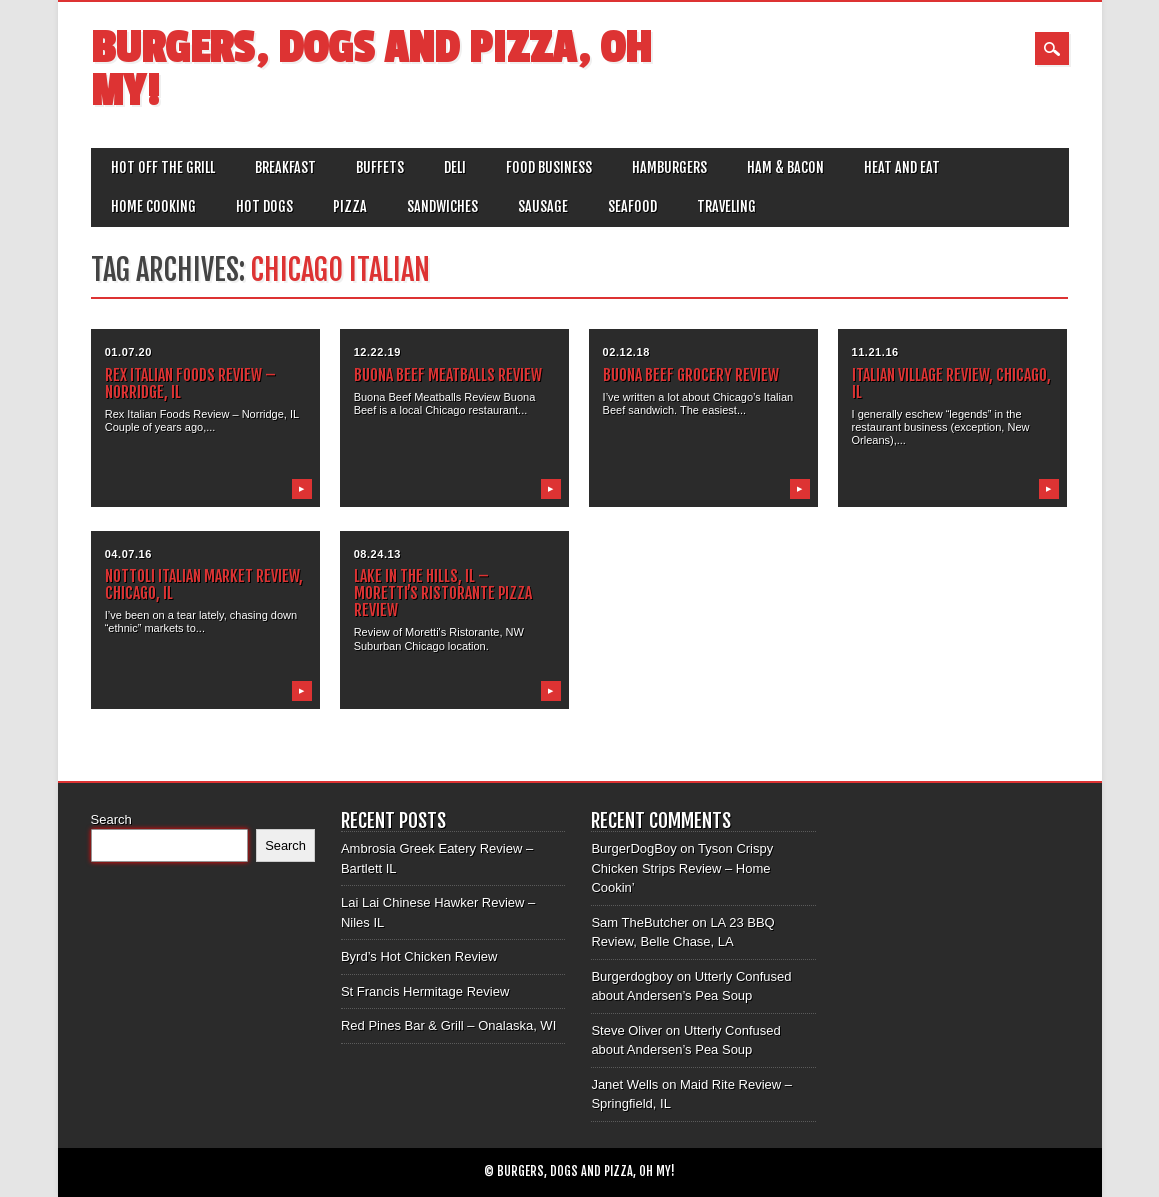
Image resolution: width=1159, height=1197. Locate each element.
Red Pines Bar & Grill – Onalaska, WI (448, 1025)
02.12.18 (626, 352)
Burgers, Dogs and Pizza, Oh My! (371, 70)
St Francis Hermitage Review (425, 991)
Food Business (549, 167)
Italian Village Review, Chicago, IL (951, 383)
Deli (455, 167)
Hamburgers (669, 167)
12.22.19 (377, 352)
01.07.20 (128, 352)
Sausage (543, 206)
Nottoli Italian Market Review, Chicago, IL (204, 584)
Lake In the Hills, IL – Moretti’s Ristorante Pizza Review (443, 593)
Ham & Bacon (785, 167)
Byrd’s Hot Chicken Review (419, 956)
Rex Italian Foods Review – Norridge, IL (190, 383)
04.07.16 (128, 554)
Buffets (380, 167)
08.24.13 (377, 554)
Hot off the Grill (163, 167)
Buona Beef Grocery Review (691, 375)
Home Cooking (153, 206)
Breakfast (285, 167)
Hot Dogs (264, 206)
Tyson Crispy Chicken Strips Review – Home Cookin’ (682, 868)
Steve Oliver (626, 1030)
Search (111, 819)
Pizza (350, 206)
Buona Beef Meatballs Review (448, 375)
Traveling (726, 206)
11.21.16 (875, 352)
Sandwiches (442, 206)
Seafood (632, 206)
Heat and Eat (902, 167)
